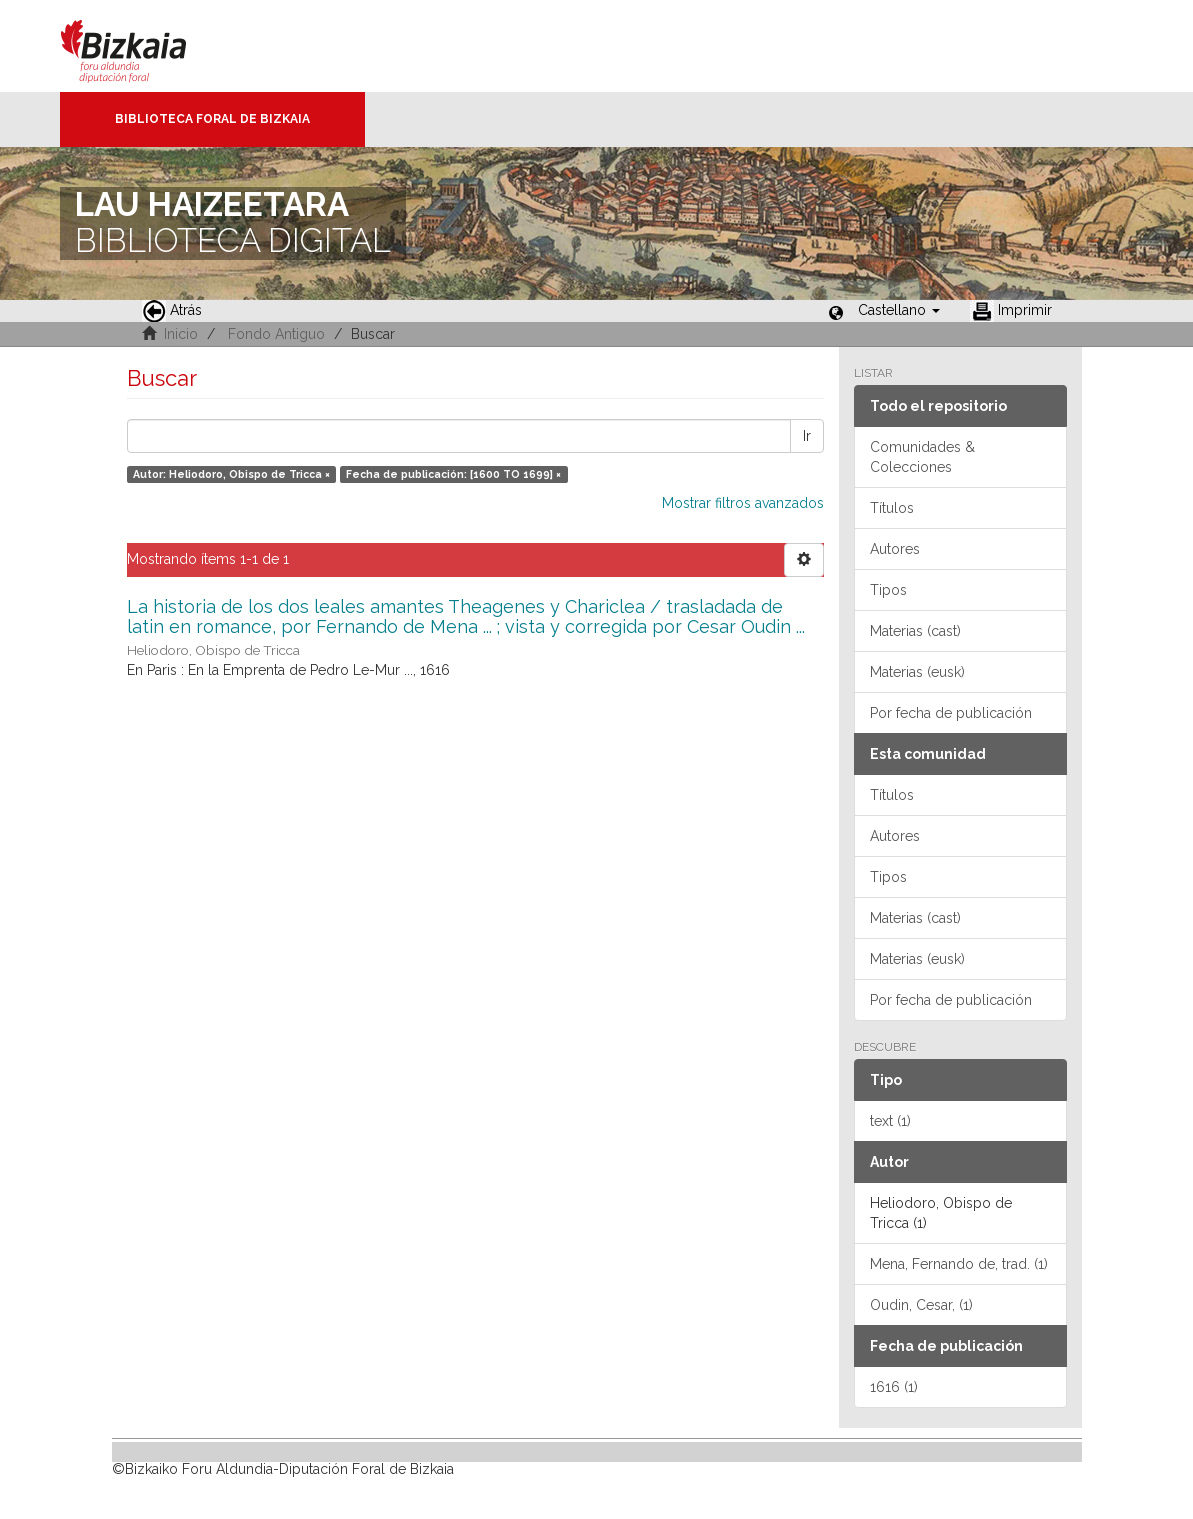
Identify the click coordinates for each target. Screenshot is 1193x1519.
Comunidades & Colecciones (922, 457)
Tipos (888, 590)
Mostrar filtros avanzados (743, 503)
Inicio (181, 334)
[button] (899, 310)
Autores (895, 549)
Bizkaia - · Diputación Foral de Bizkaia (144, 46)
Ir (807, 436)
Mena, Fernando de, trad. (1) (959, 1264)
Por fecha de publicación (951, 713)
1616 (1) (894, 1387)
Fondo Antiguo (276, 334)
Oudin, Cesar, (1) (921, 1305)
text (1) (890, 1121)
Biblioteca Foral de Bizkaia (212, 119)
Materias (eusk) (917, 672)
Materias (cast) (915, 631)
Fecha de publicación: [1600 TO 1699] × (453, 474)
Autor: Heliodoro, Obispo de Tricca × (231, 474)
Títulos (892, 508)
